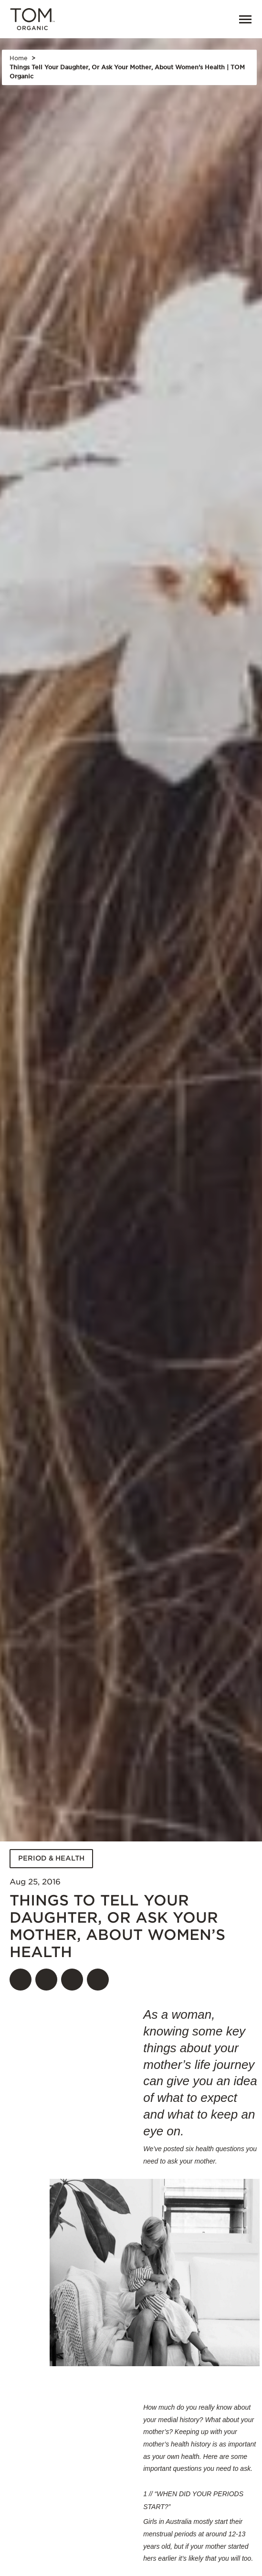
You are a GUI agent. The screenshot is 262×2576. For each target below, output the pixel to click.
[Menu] (241, 19)
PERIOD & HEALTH (51, 1858)
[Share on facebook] (20, 1980)
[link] (216, 19)
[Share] (98, 1980)
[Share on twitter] (46, 1980)
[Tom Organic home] (32, 19)
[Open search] (195, 19)
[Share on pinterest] (72, 1980)
